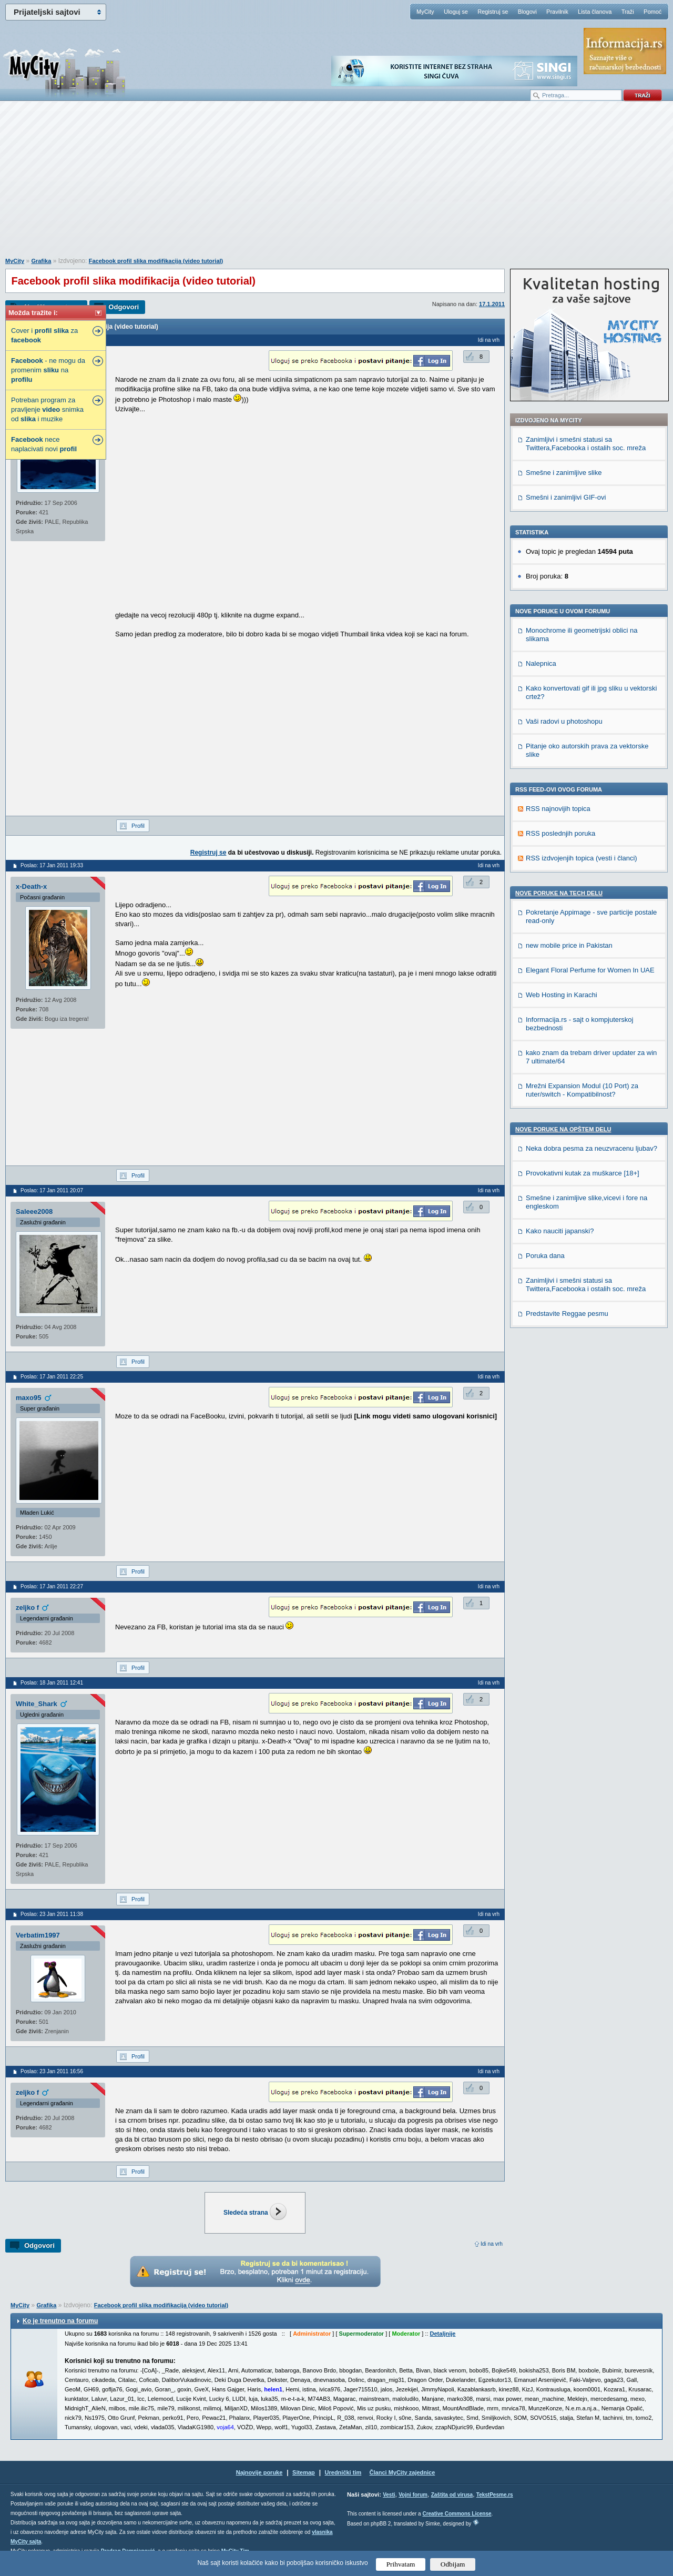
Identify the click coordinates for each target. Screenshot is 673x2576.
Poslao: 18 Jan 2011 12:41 (52, 1683)
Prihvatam (400, 2564)
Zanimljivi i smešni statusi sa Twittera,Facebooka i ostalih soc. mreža (586, 443)
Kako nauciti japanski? (560, 1231)
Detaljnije (443, 2333)
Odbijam (453, 2564)
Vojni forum (413, 2495)
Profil (138, 826)
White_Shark (36, 1704)
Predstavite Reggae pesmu (567, 1313)
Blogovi (527, 11)
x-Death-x (31, 886)
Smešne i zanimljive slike (564, 472)
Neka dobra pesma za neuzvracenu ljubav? (591, 1148)
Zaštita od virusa (452, 2495)
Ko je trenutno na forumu (60, 2321)
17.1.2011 (492, 304)
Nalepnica (541, 663)
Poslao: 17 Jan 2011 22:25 (52, 1377)
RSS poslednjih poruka (560, 833)
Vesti (389, 2495)
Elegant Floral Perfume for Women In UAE (590, 970)
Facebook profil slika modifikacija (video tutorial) (156, 261)
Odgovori (123, 307)
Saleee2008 (34, 1211)
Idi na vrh (492, 2244)
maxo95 (28, 1398)
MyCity (425, 11)
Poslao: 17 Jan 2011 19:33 (52, 865)
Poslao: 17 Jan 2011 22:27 (52, 1586)
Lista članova (594, 11)
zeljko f (27, 1607)
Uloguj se (456, 11)
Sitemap (303, 2472)
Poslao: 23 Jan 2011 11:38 (52, 1914)
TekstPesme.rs (494, 2495)
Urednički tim (343, 2472)
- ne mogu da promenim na (48, 370)
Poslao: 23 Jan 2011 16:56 (52, 2071)
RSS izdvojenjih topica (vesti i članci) (581, 858)
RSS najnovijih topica (558, 809)
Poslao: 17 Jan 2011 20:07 (52, 1190)
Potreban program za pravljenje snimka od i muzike (47, 409)
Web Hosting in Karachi (561, 995)
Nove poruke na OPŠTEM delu (563, 1129)
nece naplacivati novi (44, 444)
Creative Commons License (456, 2514)
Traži (627, 11)
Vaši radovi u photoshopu (564, 721)
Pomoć (652, 11)
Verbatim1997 (38, 1935)
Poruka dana (545, 1256)
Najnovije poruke (259, 2472)
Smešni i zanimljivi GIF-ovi (566, 497)
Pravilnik (557, 11)
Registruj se (492, 11)
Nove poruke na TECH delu (559, 893)
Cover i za (44, 335)
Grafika (41, 261)
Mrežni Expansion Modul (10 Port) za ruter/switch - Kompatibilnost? (582, 1090)
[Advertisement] (336, 184)
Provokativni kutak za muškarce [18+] (582, 1173)
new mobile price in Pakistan (569, 945)
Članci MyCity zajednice (402, 2472)
